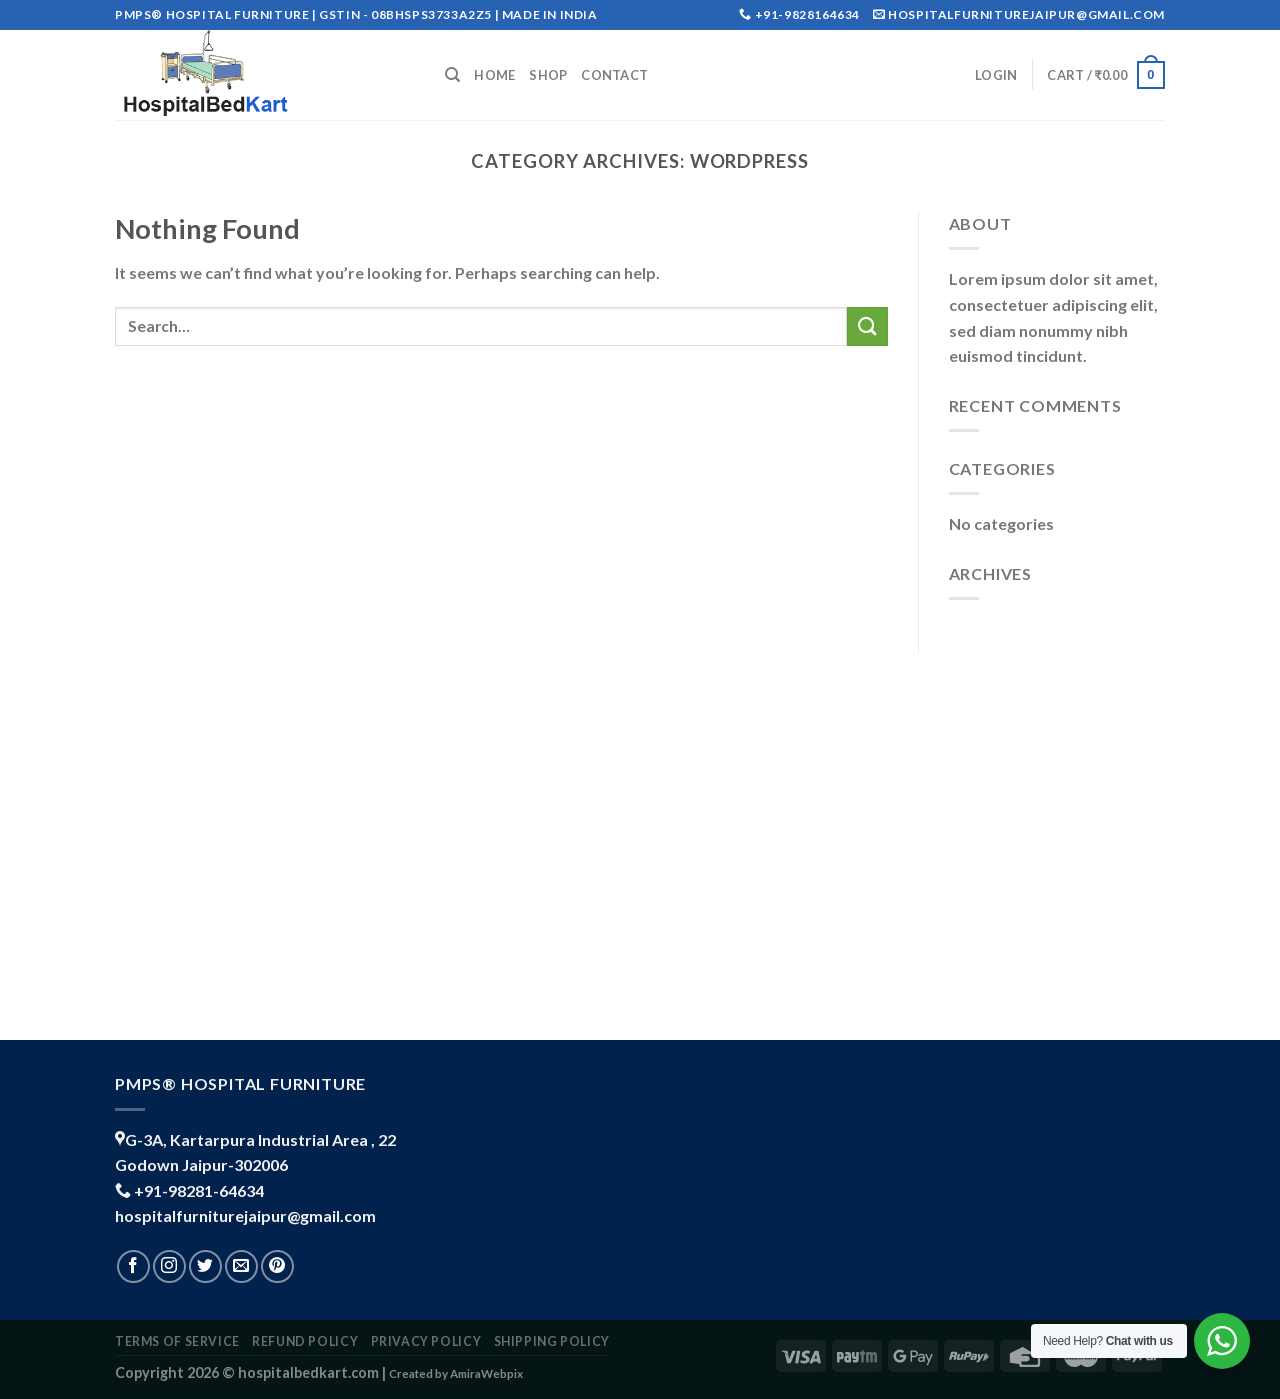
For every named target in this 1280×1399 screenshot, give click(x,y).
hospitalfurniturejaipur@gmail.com (245, 1215)
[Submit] (867, 326)
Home (494, 75)
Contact (614, 75)
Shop (548, 75)
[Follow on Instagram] (169, 1266)
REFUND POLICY (305, 1341)
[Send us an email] (241, 1266)
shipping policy (552, 1341)
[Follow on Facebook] (133, 1266)
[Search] (452, 75)
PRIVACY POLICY (426, 1341)
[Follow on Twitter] (205, 1266)
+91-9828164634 (807, 14)
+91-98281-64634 (199, 1190)
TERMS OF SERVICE (177, 1341)
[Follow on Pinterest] (277, 1266)
